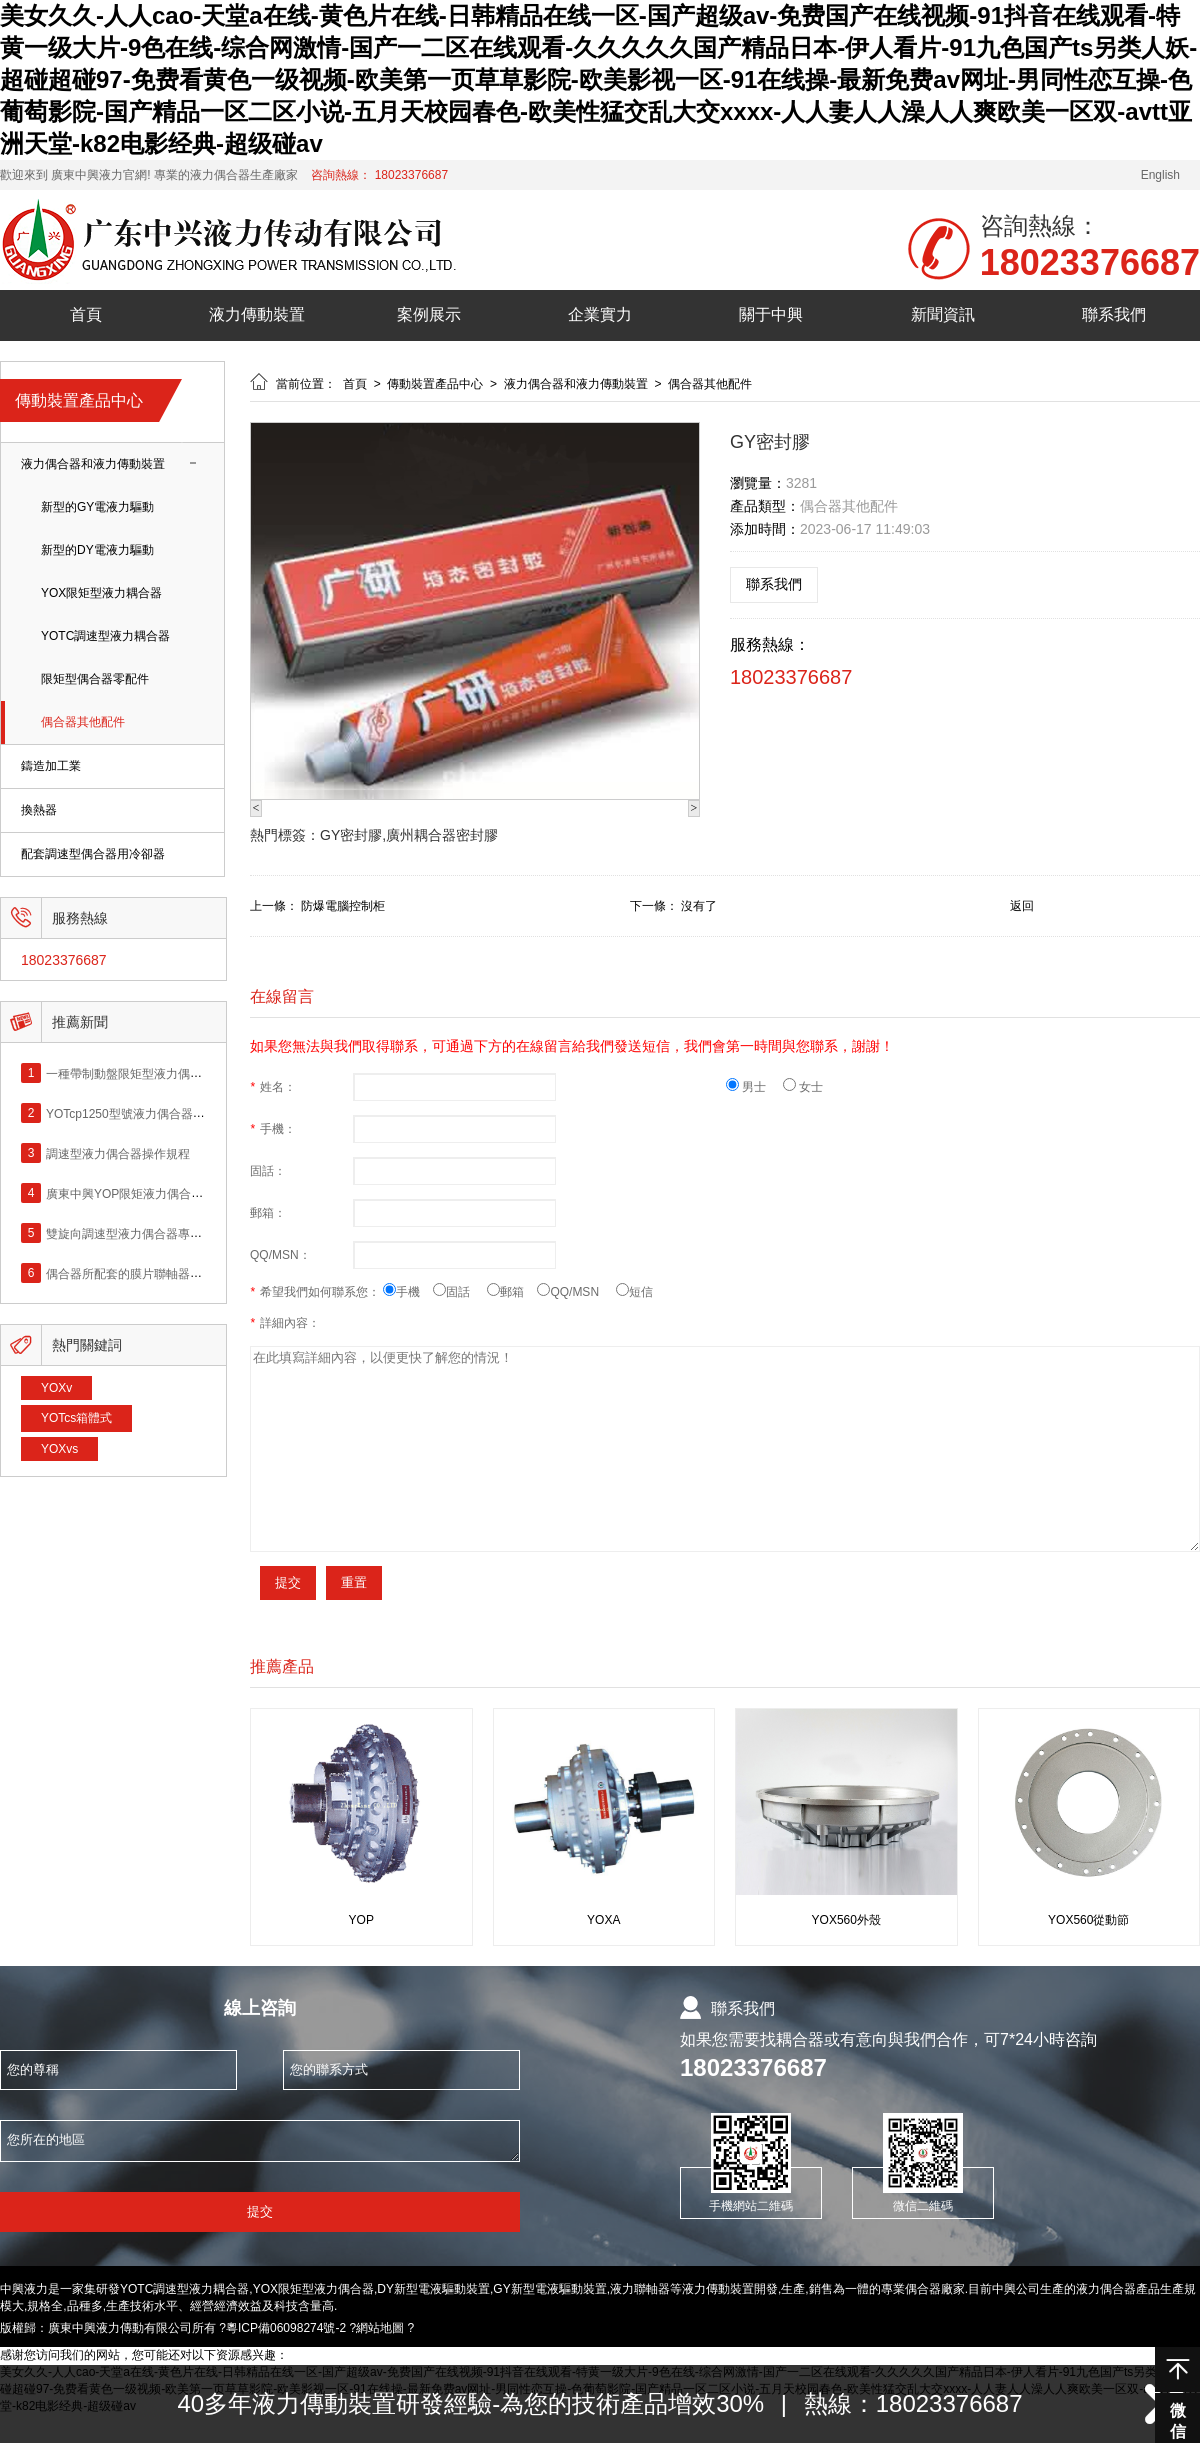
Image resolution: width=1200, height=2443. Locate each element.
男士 (754, 1087)
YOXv (56, 1388)
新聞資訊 (943, 314)
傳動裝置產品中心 (436, 384)
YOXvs (59, 1449)
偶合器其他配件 (83, 722)
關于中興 (771, 314)
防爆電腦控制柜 (343, 906)
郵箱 (512, 1292)
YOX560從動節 (1088, 1920)
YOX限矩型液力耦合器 (101, 593)
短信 (634, 1292)
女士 (803, 1087)
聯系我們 (1114, 314)
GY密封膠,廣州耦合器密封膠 (409, 835)
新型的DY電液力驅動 (97, 550)
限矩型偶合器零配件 (95, 679)
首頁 (86, 314)
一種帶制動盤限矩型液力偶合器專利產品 (154, 1073)
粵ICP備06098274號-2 (286, 2328)
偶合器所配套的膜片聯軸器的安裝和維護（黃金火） (184, 1273)
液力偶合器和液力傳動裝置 (93, 464)
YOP (361, 1920)
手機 (408, 1292)
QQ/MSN (576, 1292)
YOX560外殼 (846, 1920)
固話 (460, 1292)
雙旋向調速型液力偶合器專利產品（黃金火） (166, 1233)
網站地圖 (380, 2328)
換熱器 (39, 810)
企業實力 (600, 314)
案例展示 (429, 314)
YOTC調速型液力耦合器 (105, 636)
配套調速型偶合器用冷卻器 (93, 854)
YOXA (603, 1920)
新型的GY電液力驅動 (97, 507)
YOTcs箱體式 (76, 1418)
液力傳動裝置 (257, 314)
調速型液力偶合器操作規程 (118, 1153)
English (1160, 175)
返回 (1022, 906)
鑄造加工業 (51, 766)
